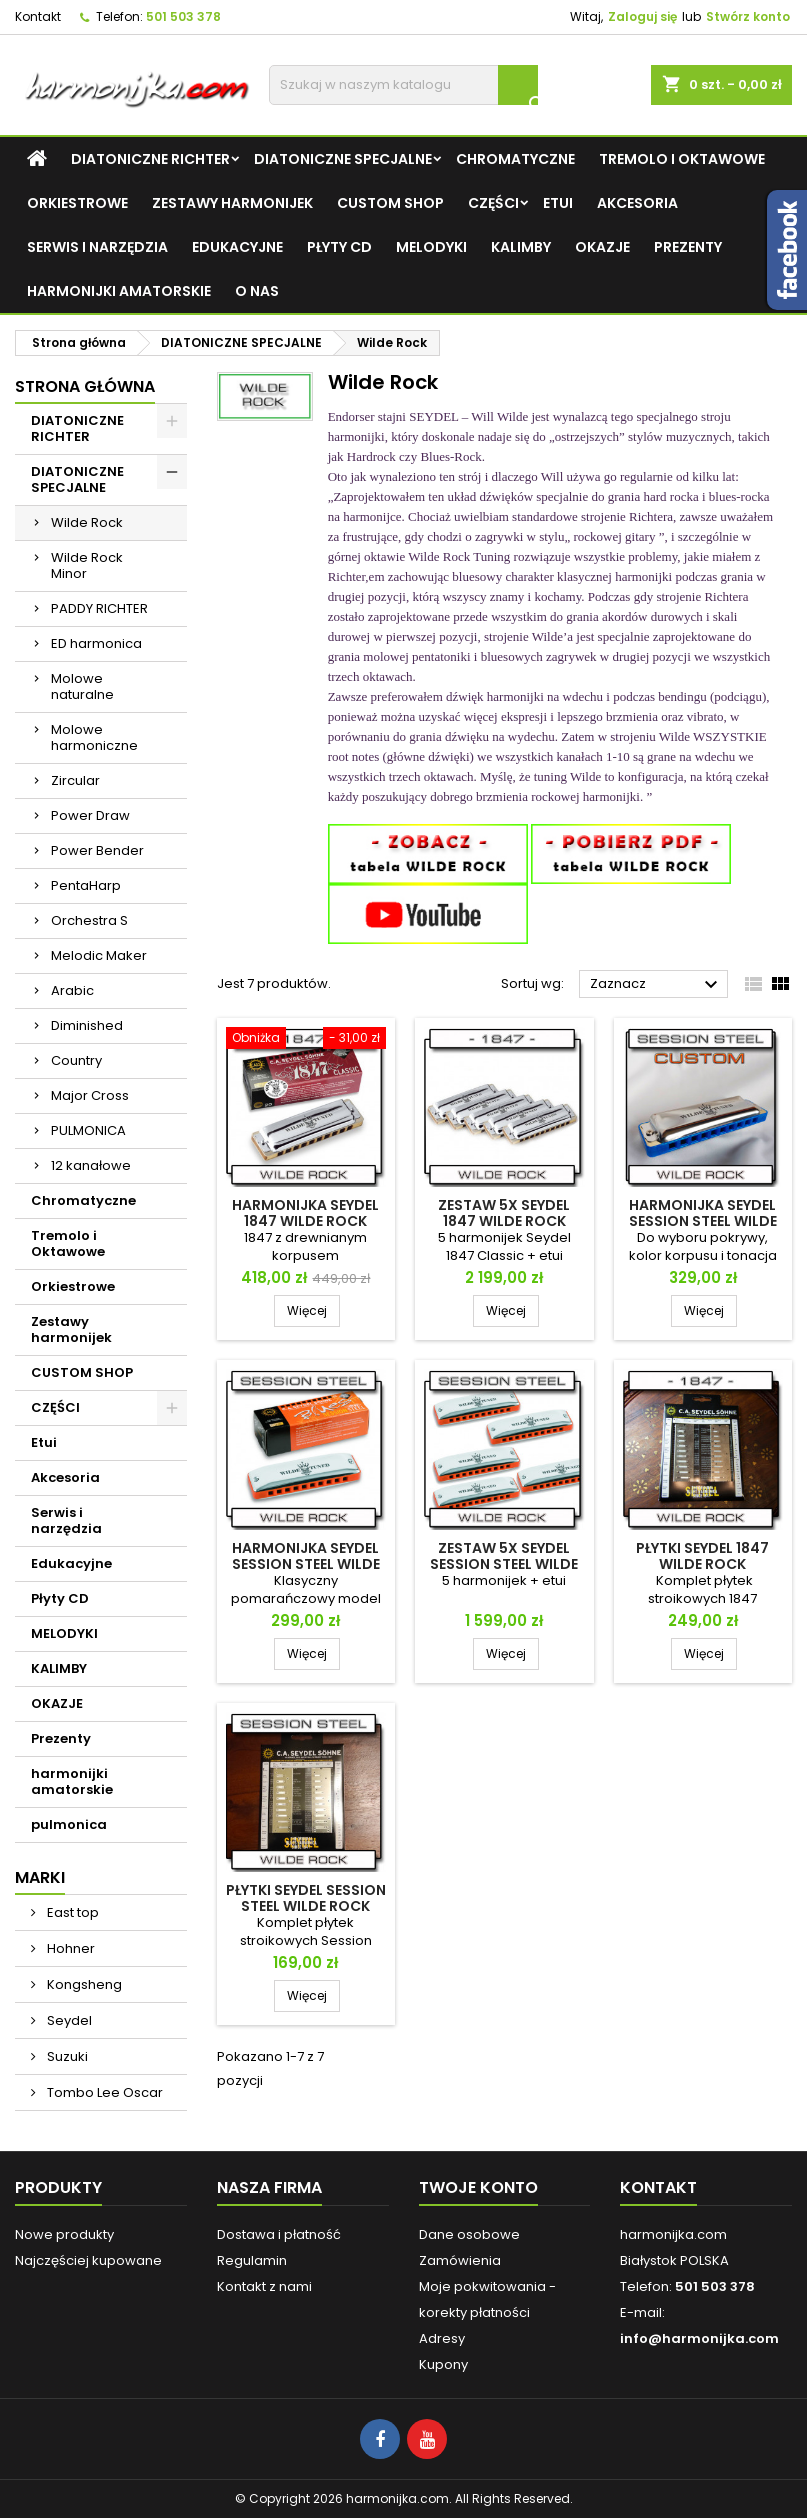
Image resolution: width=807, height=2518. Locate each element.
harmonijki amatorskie (119, 291)
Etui (558, 203)
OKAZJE (602, 247)
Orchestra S (89, 920)
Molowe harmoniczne (94, 737)
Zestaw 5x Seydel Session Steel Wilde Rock (504, 1564)
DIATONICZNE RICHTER (150, 159)
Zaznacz (656, 985)
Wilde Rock (87, 522)
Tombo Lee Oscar (103, 2092)
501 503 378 (183, 16)
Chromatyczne (515, 159)
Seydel (68, 2020)
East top (71, 1912)
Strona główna (85, 386)
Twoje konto (478, 2187)
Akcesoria (637, 203)
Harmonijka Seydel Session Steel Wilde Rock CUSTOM (703, 1221)
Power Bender (97, 850)
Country (76, 1060)
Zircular (75, 780)
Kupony (443, 2364)
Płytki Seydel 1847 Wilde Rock (702, 1556)
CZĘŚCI (493, 203)
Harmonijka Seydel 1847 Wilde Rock (305, 1213)
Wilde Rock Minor (87, 565)
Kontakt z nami (264, 2286)
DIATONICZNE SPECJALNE (343, 159)
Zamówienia (460, 2260)
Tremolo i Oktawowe (682, 159)
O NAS (257, 291)
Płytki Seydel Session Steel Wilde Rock (306, 1898)
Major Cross (90, 1095)
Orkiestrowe (77, 203)
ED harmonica (96, 643)
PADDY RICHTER (99, 608)
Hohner (69, 1948)
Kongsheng (83, 1984)
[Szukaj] (403, 85)
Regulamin (252, 2260)
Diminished (87, 1025)
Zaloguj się (642, 16)
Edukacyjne (237, 247)
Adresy (442, 2338)
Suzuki (66, 2056)
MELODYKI (431, 247)
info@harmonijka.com (699, 2338)
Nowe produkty (64, 2234)
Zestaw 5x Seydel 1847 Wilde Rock (504, 1213)
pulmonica (69, 1824)
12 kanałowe (91, 1165)
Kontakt (38, 16)
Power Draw (90, 815)
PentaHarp (86, 885)
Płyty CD (339, 247)
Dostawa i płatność (279, 2234)
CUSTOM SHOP (390, 203)
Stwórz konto (748, 16)
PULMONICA (88, 1130)
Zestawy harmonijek (232, 203)
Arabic (72, 990)
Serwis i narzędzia (97, 247)
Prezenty (688, 247)
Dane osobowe (469, 2234)
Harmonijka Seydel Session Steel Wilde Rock (306, 1564)
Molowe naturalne (82, 686)
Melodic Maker (99, 955)
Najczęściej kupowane (88, 2260)
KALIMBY (521, 247)
